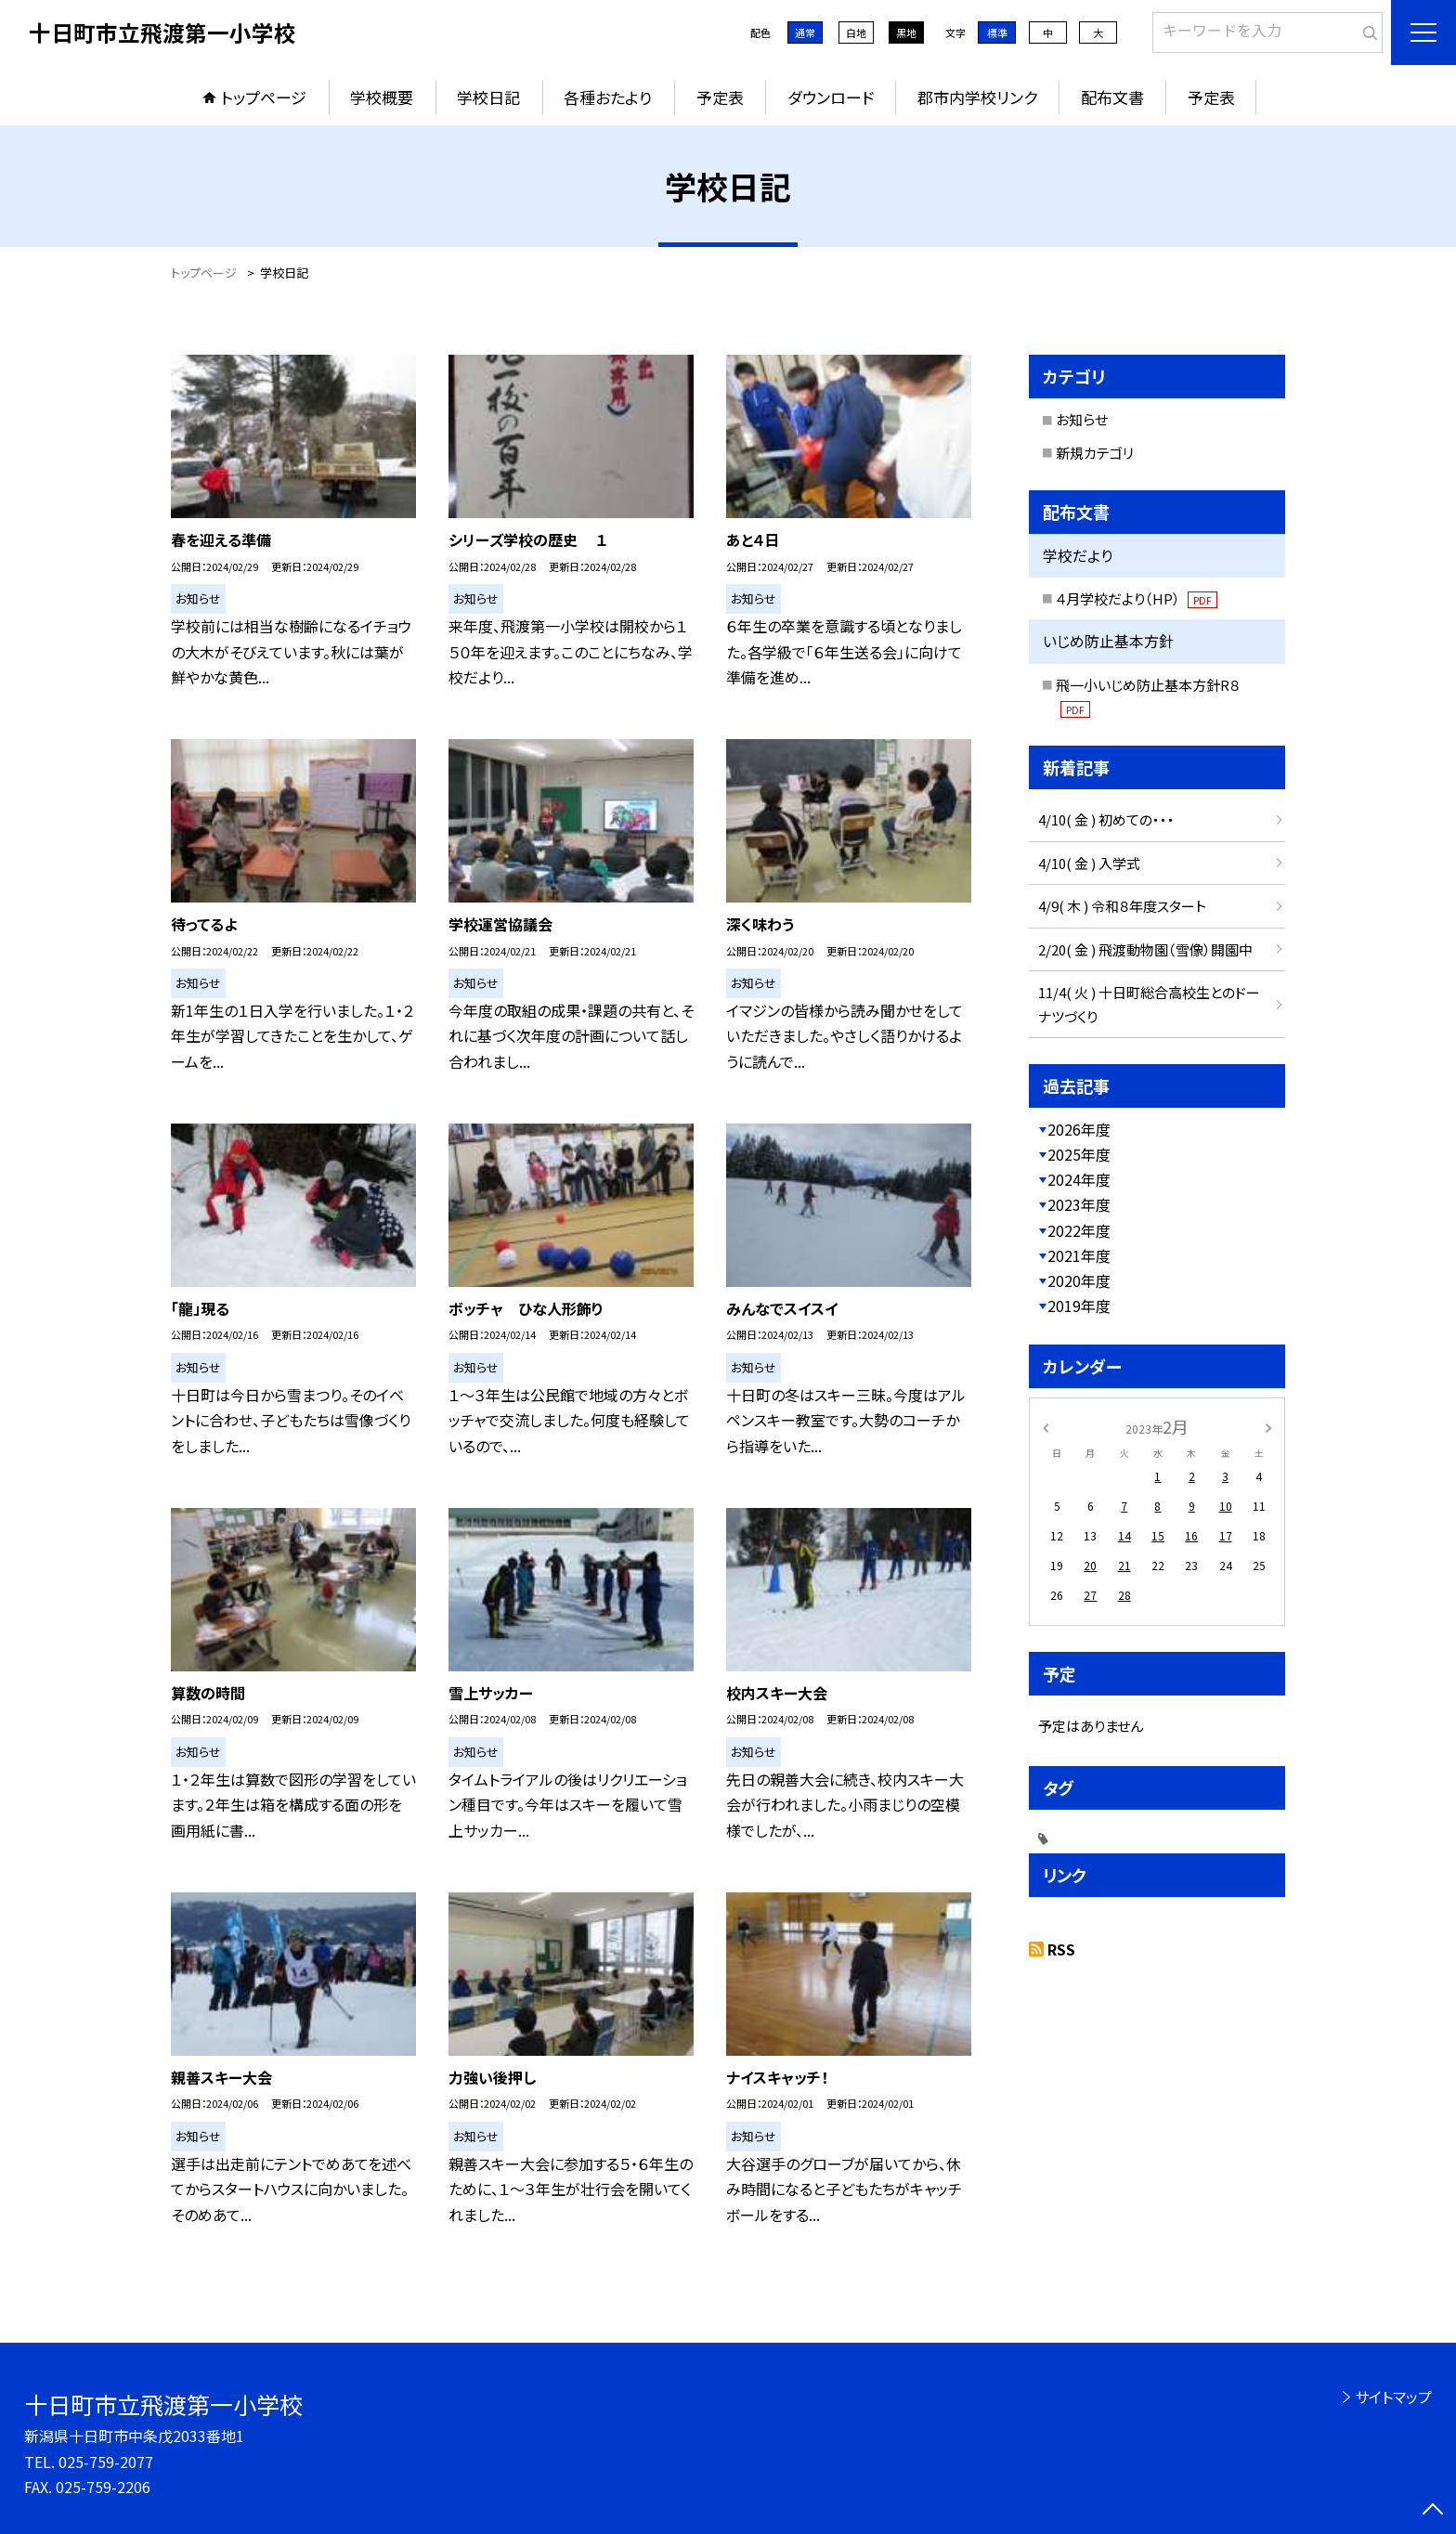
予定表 (720, 97)
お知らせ (1082, 419)
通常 (805, 32)
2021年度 (1079, 1255)
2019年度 (1079, 1305)
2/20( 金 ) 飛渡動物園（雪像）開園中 (1145, 949)
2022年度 (1079, 1230)
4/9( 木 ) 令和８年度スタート (1122, 906)
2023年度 (1079, 1204)
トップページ (263, 97)
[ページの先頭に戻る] (1433, 2511)
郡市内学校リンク (977, 97)
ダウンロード (830, 97)
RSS (1061, 1949)
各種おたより (608, 97)
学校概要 (381, 97)
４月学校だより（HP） (1136, 598)
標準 (997, 32)
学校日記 (488, 97)
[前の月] (1045, 1426)
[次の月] (1268, 1426)
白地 (856, 32)
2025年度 (1079, 1154)
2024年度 (1079, 1179)
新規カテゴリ (1095, 452)
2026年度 (1079, 1129)
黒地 (906, 32)
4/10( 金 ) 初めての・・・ (1106, 819)
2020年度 (1079, 1280)
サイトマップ (1393, 2396)
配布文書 (1112, 97)
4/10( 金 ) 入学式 (1089, 863)
